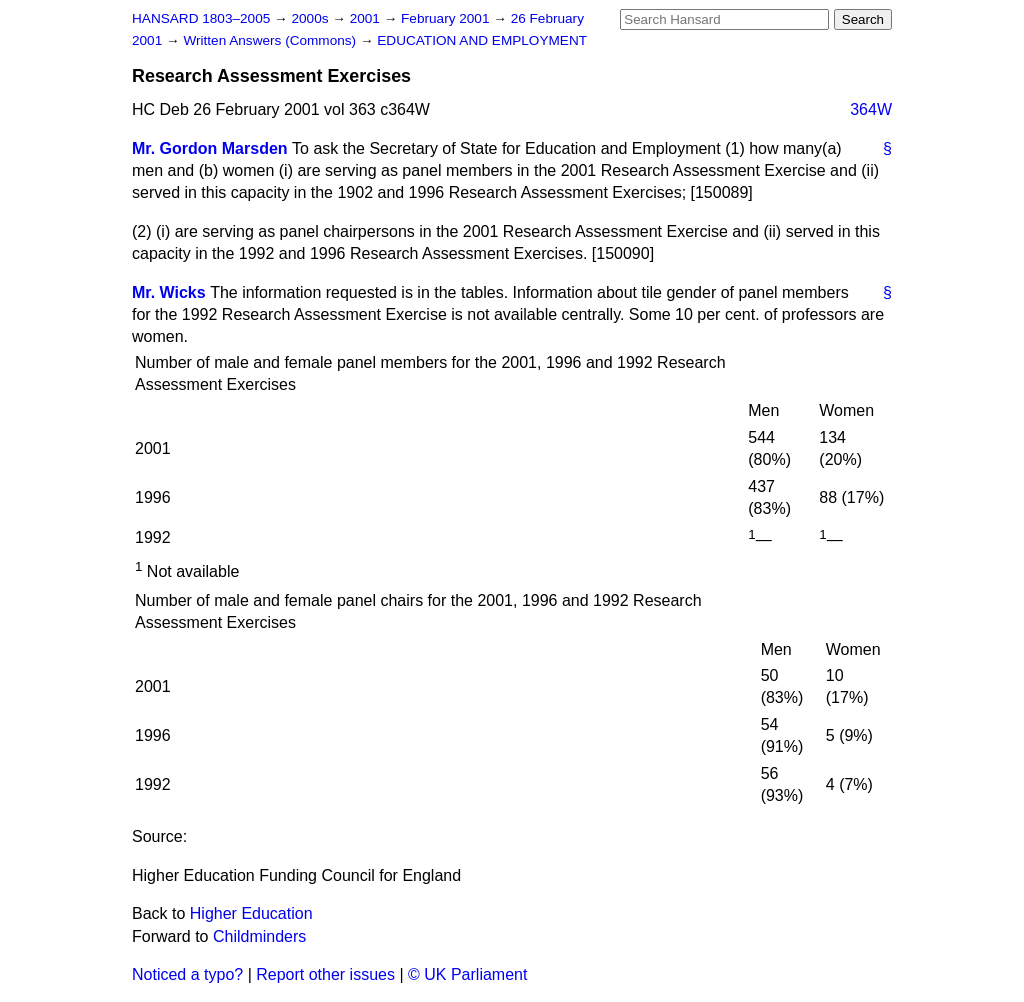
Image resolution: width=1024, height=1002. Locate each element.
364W (871, 109)
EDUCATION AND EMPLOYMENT (482, 40)
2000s (311, 18)
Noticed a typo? (187, 974)
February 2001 (447, 18)
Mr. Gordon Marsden (210, 148)
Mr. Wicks (169, 292)
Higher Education (251, 913)
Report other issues (325, 974)
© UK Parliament (467, 974)
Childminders (259, 936)
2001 (367, 18)
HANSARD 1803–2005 (201, 18)
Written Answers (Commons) (271, 40)
